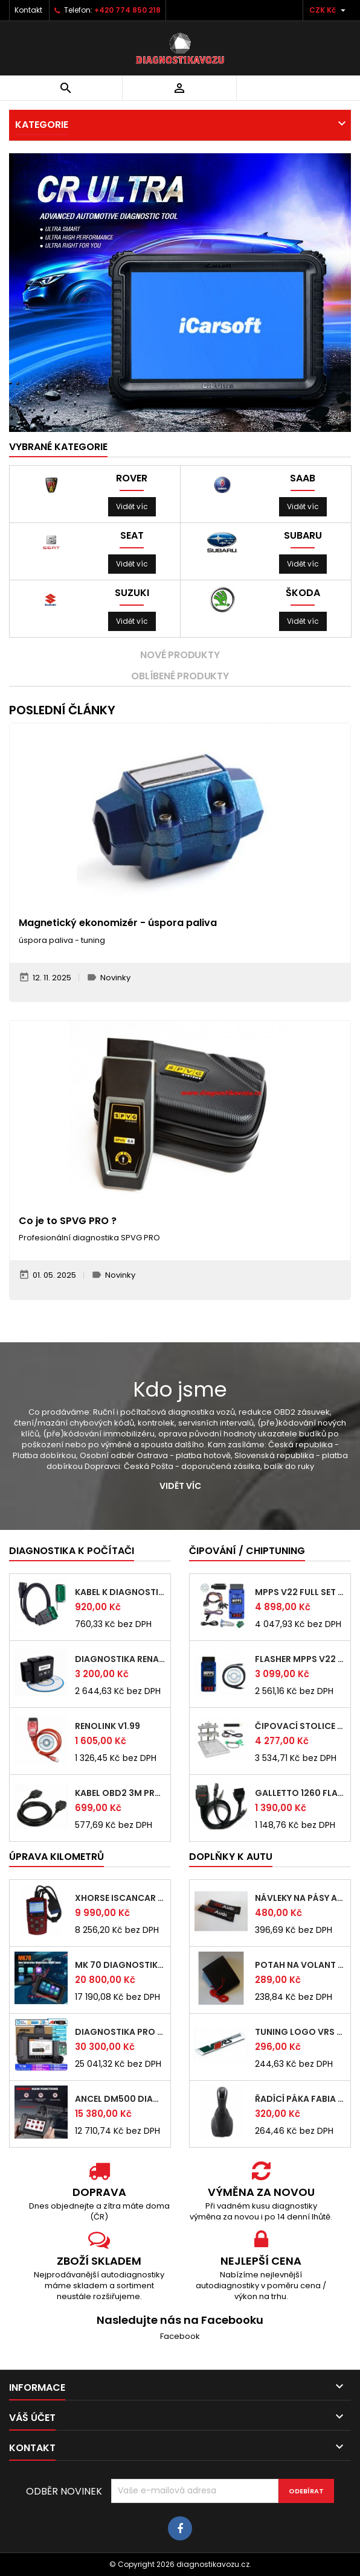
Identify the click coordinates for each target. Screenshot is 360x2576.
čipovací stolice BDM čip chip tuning (300, 1726)
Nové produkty (179, 655)
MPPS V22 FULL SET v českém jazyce (300, 1592)
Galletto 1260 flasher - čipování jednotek (300, 1793)
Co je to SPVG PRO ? (68, 1221)
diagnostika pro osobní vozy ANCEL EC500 (120, 2032)
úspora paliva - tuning (62, 940)
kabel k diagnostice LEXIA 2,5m (120, 1592)
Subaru (303, 536)
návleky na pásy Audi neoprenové (300, 1898)
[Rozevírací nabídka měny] (329, 10)
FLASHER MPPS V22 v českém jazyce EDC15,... (300, 1659)
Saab (302, 478)
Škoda (303, 593)
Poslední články (62, 710)
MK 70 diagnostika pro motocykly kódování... (120, 1965)
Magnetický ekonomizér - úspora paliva (118, 923)
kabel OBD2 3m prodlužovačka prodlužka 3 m (120, 1793)
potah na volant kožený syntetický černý (300, 1965)
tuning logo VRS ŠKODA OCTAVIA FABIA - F (300, 2032)
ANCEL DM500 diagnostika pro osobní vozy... (120, 2099)
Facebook (180, 2336)
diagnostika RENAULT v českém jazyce (120, 1659)
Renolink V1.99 (107, 1726)
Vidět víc (132, 506)
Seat (132, 536)
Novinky (115, 977)
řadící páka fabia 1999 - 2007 (300, 2099)
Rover (131, 478)
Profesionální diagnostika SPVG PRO (89, 1237)
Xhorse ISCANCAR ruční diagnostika (120, 1898)
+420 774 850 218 (127, 10)
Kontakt (28, 10)
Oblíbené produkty (180, 676)
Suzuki (132, 593)
